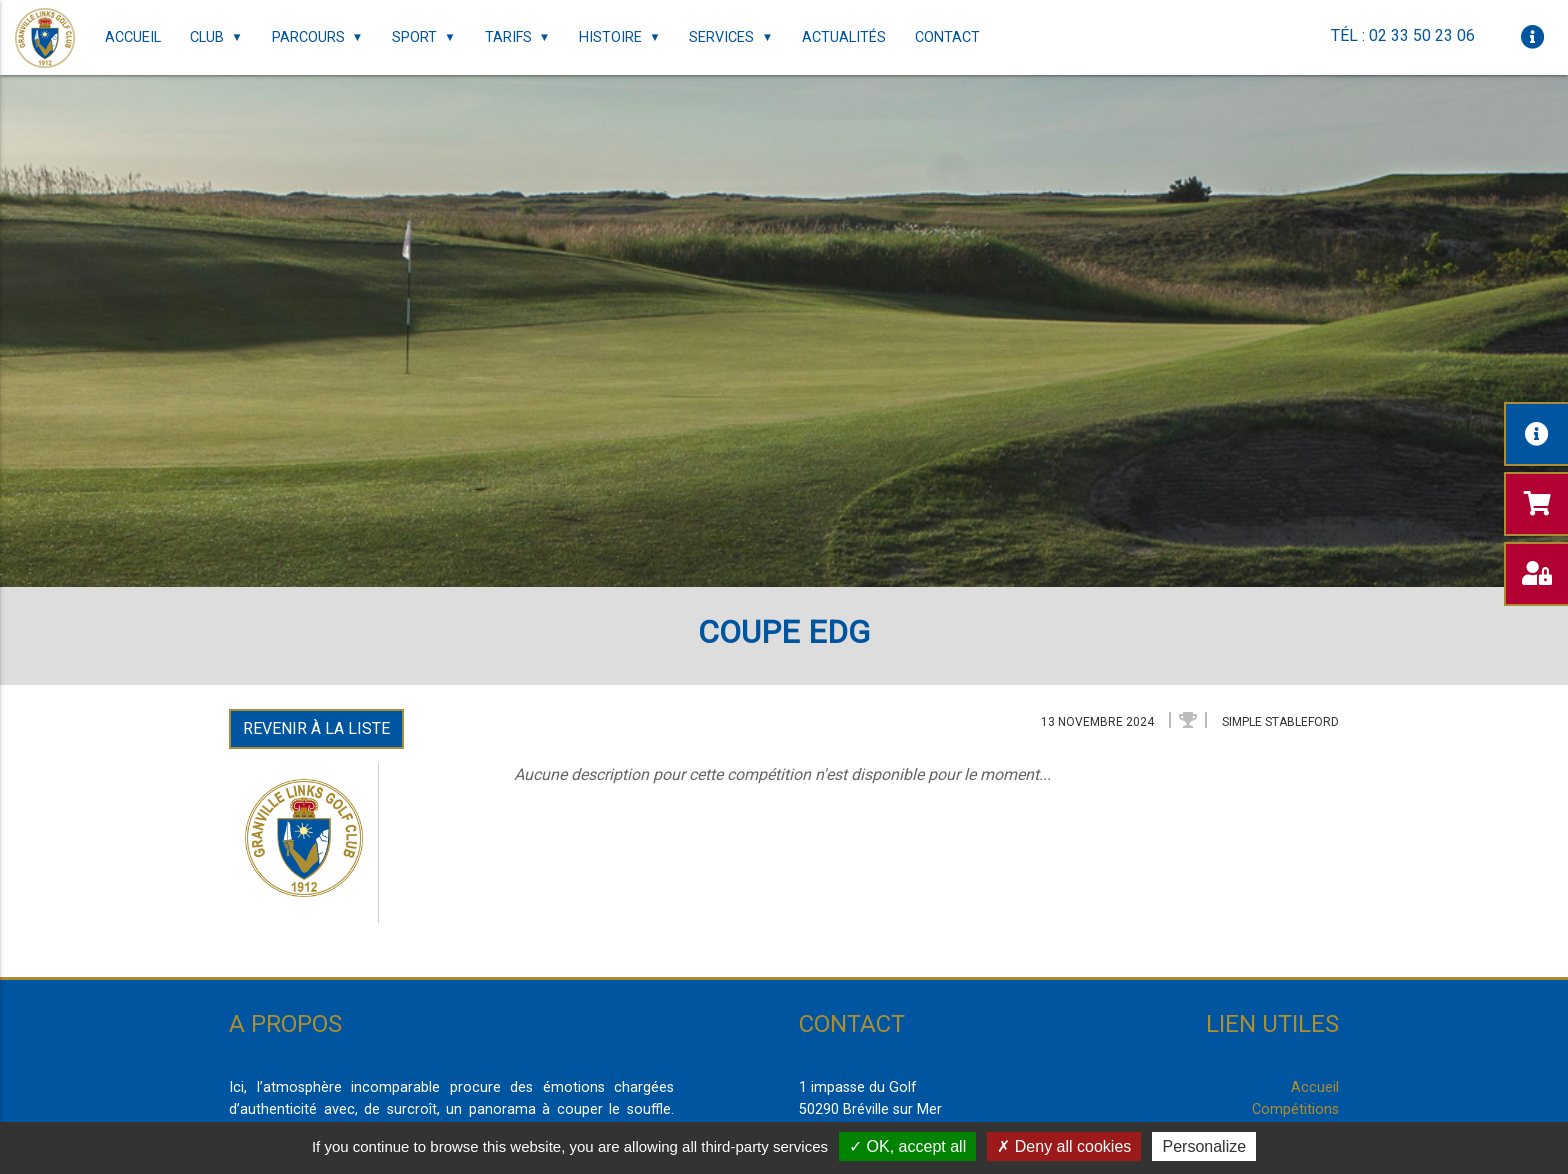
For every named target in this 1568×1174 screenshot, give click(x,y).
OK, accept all (907, 1146)
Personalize (1204, 1146)
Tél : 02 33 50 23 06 (1403, 35)
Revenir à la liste (316, 728)
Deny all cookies (1064, 1146)
